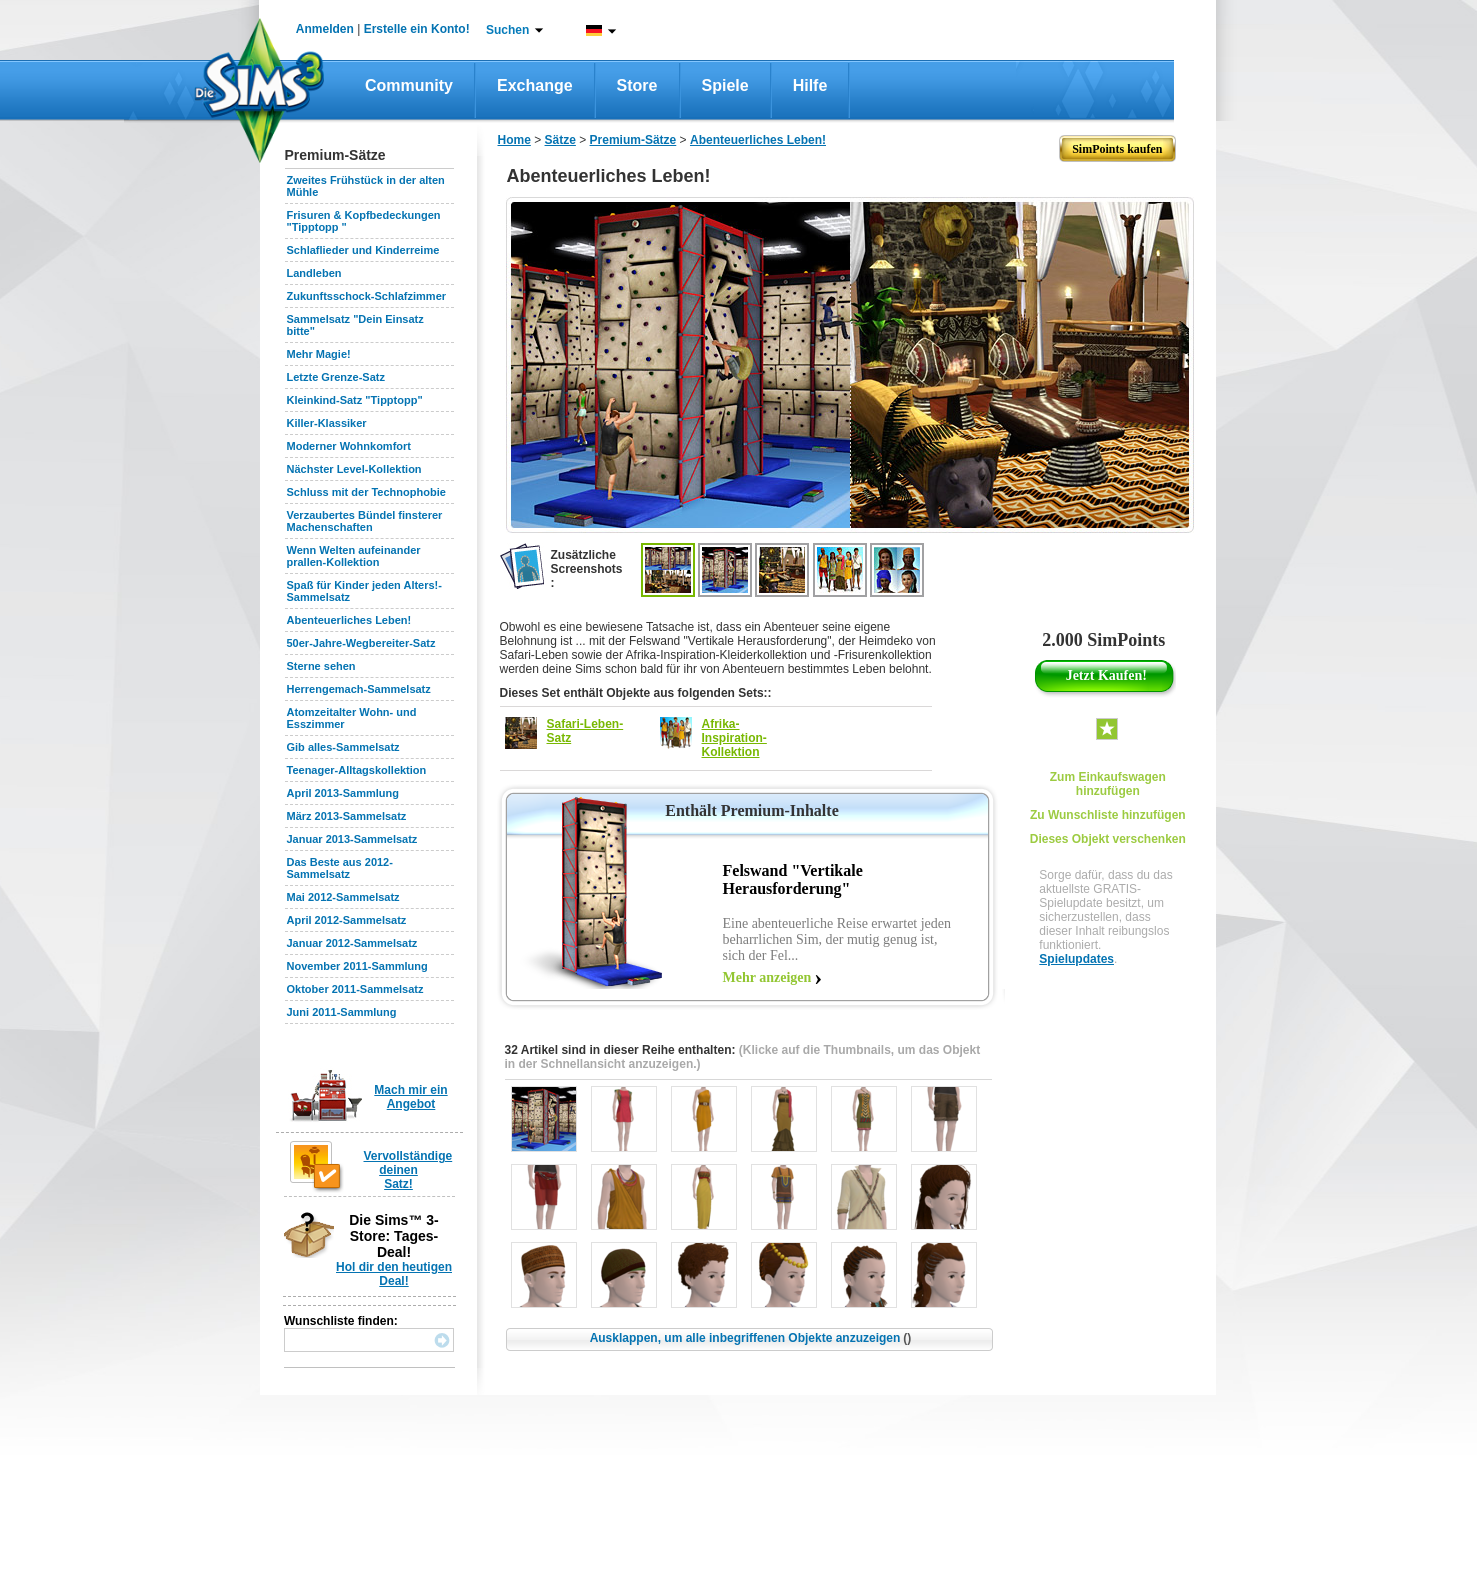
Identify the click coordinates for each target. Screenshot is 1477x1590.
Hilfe (810, 85)
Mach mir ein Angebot (410, 1097)
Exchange (535, 85)
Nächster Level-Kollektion (354, 469)
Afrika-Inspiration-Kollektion (734, 738)
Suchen (507, 30)
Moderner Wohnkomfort (349, 446)
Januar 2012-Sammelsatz (352, 943)
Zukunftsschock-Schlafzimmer (367, 296)
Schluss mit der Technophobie (366, 492)
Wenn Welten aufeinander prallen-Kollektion (354, 556)
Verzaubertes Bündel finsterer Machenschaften (365, 521)
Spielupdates (1076, 959)
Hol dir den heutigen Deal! (394, 1274)
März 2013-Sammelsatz (347, 816)
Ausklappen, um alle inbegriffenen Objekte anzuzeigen (751, 1338)
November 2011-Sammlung (357, 966)
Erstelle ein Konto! (417, 29)
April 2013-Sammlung (343, 793)
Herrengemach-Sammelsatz (359, 689)
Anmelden (325, 29)
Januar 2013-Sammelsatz (352, 839)
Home (514, 140)
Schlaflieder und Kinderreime (363, 250)
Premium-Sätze (633, 140)
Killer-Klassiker (327, 423)
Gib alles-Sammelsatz (343, 747)
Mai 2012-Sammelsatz (343, 897)
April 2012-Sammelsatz (347, 920)
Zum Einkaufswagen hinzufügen (1108, 784)
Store (637, 85)
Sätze (560, 140)
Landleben (314, 273)
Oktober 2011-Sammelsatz (355, 989)
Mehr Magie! (319, 354)
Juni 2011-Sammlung (342, 1012)
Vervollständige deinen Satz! (408, 1170)
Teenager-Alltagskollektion (357, 770)
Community (409, 85)
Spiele (725, 85)
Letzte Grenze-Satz (336, 377)
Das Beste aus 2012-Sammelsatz (340, 868)
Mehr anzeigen (767, 977)
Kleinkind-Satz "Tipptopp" (355, 400)
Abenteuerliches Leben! (349, 620)
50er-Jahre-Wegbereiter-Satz (361, 643)
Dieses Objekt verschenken (1108, 839)
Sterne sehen (321, 666)
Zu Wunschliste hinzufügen (1108, 815)
